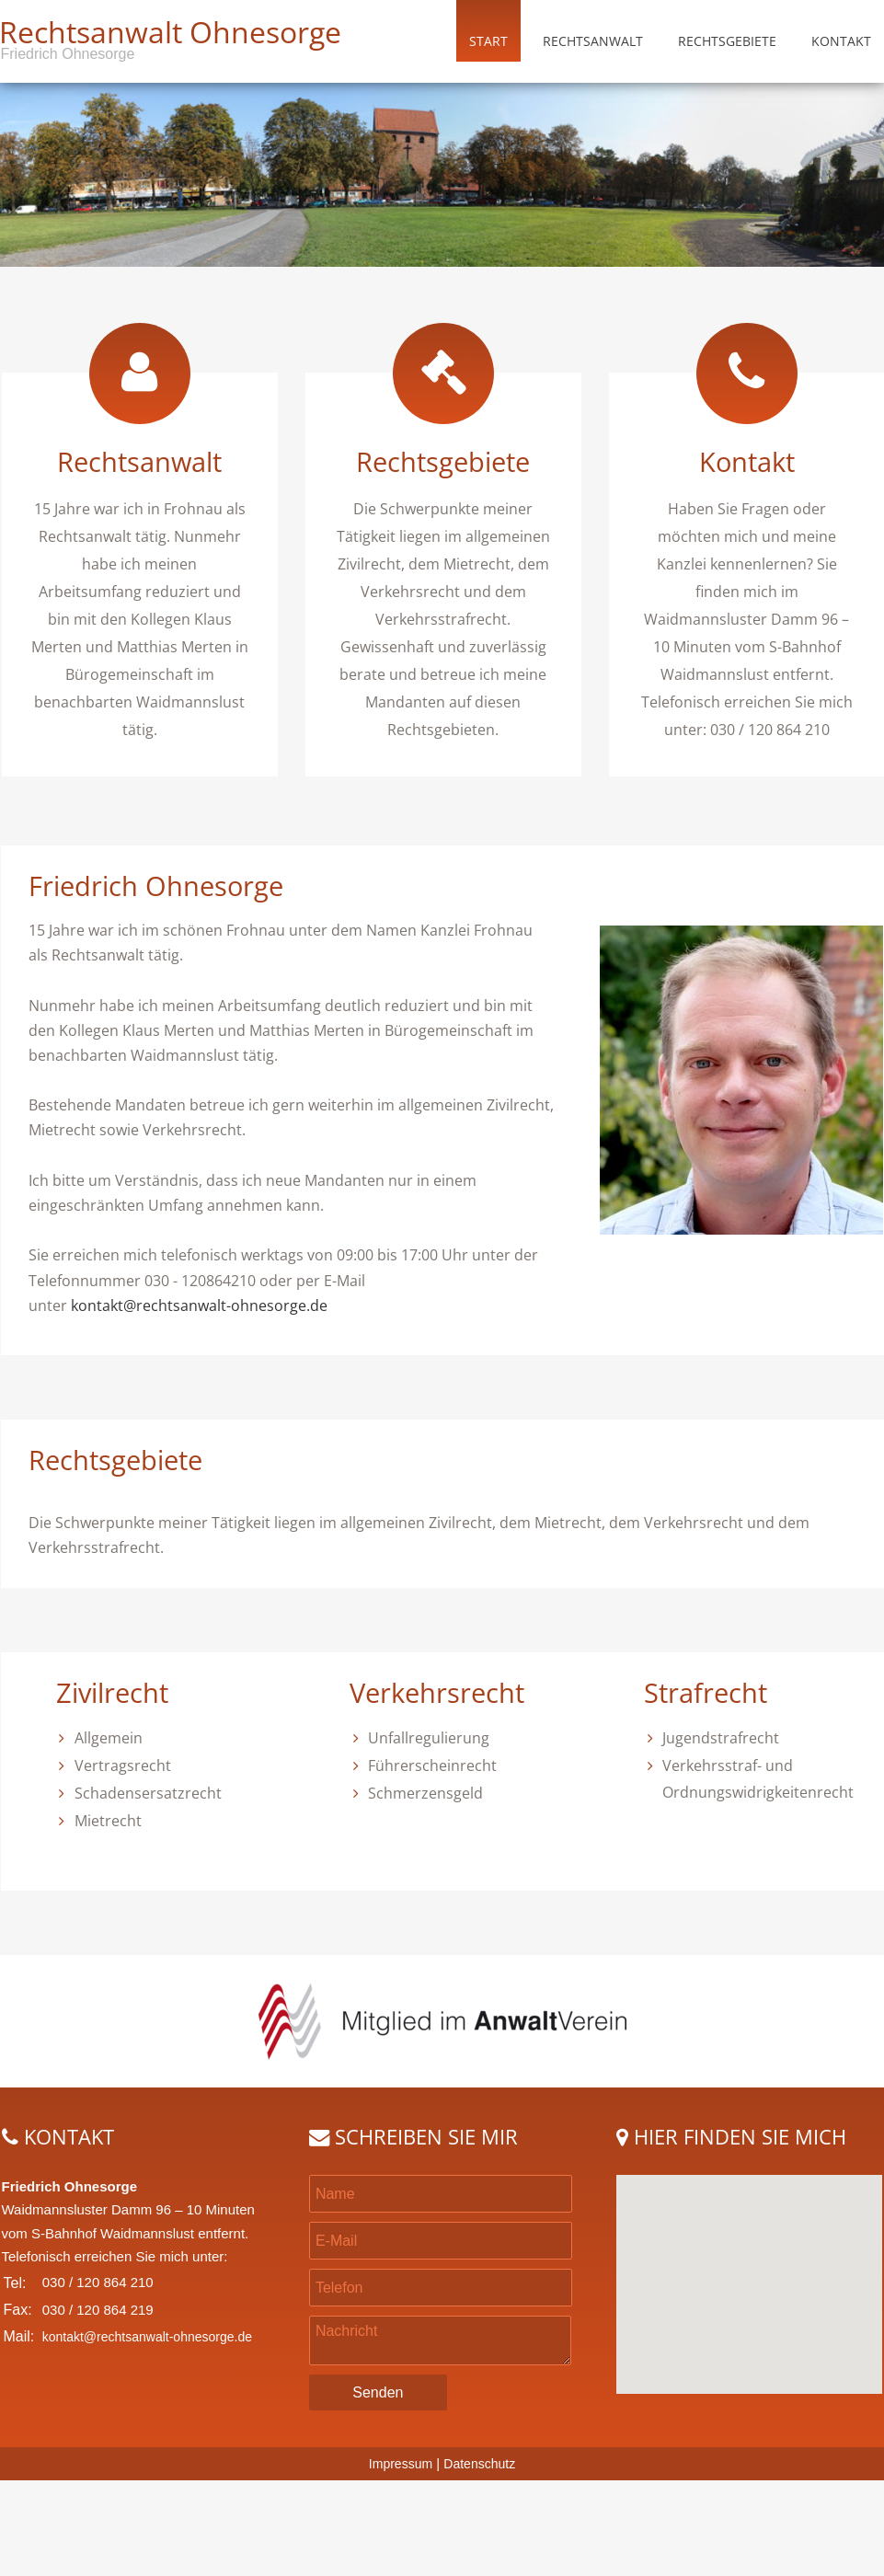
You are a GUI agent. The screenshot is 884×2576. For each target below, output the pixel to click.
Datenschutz (479, 2463)
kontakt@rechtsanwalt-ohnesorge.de (199, 1305)
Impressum (400, 2463)
